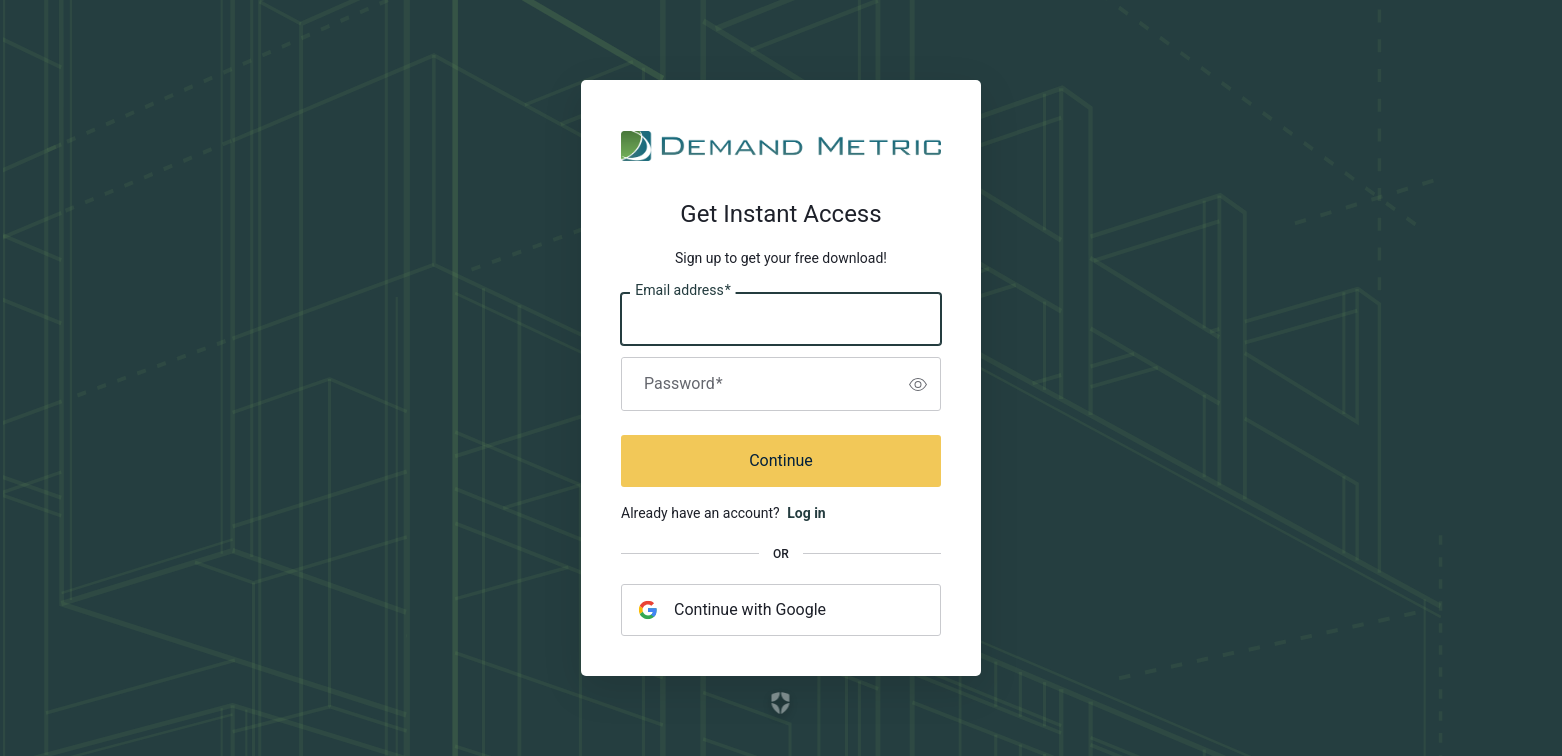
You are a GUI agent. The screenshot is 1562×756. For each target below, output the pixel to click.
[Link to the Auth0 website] (781, 703)
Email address (682, 291)
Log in (806, 513)
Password (683, 384)
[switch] (918, 384)
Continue (781, 460)
